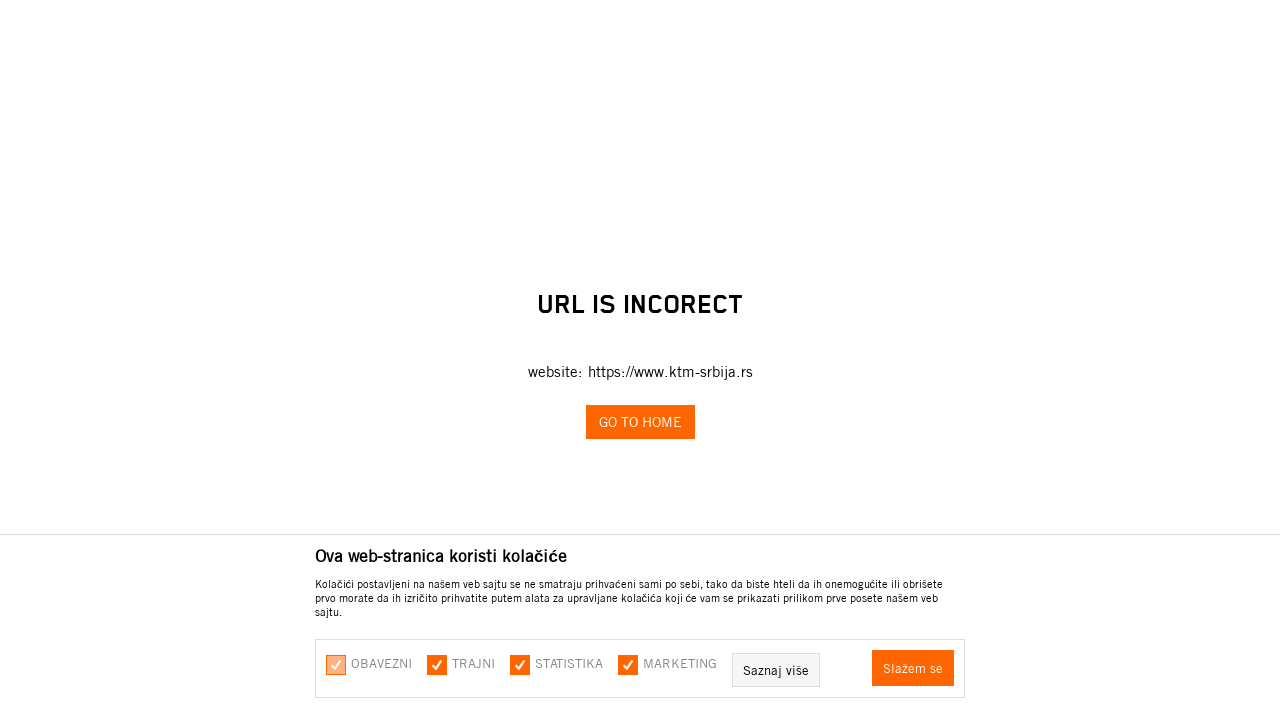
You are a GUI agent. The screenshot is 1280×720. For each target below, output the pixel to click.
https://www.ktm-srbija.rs (670, 371)
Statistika (569, 663)
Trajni (473, 663)
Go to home (640, 422)
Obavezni (381, 663)
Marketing (680, 663)
